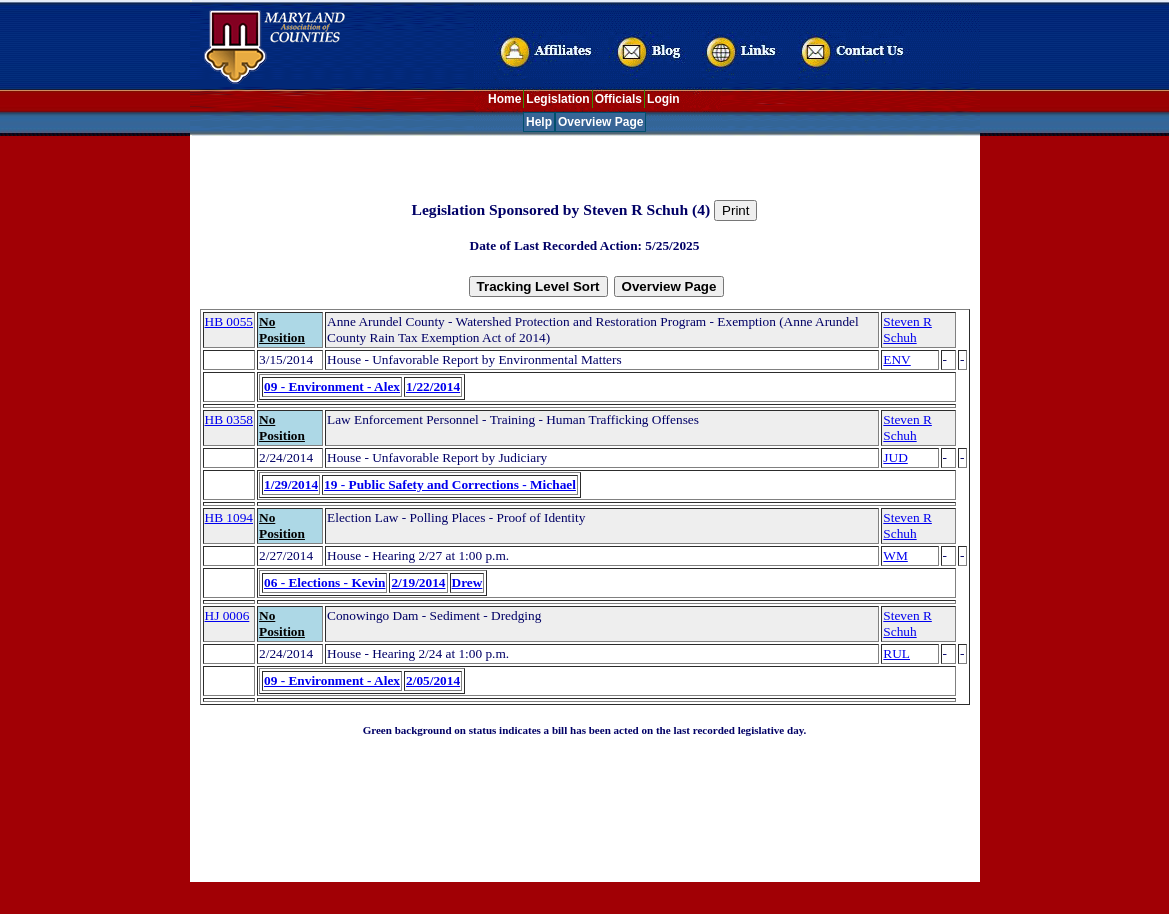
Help (539, 122)
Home (504, 99)
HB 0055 (229, 321)
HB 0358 (229, 419)
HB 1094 (229, 517)
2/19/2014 (418, 582)
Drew (467, 582)
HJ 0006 (227, 615)
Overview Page (600, 122)
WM (895, 555)
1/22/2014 (433, 386)
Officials (618, 99)
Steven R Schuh (907, 329)
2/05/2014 (433, 680)
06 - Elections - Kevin (324, 582)
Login (663, 99)
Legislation (557, 99)
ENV (896, 359)
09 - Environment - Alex (332, 386)
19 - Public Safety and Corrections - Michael (450, 484)
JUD (895, 457)
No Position (282, 329)
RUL (896, 653)
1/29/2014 (291, 484)
